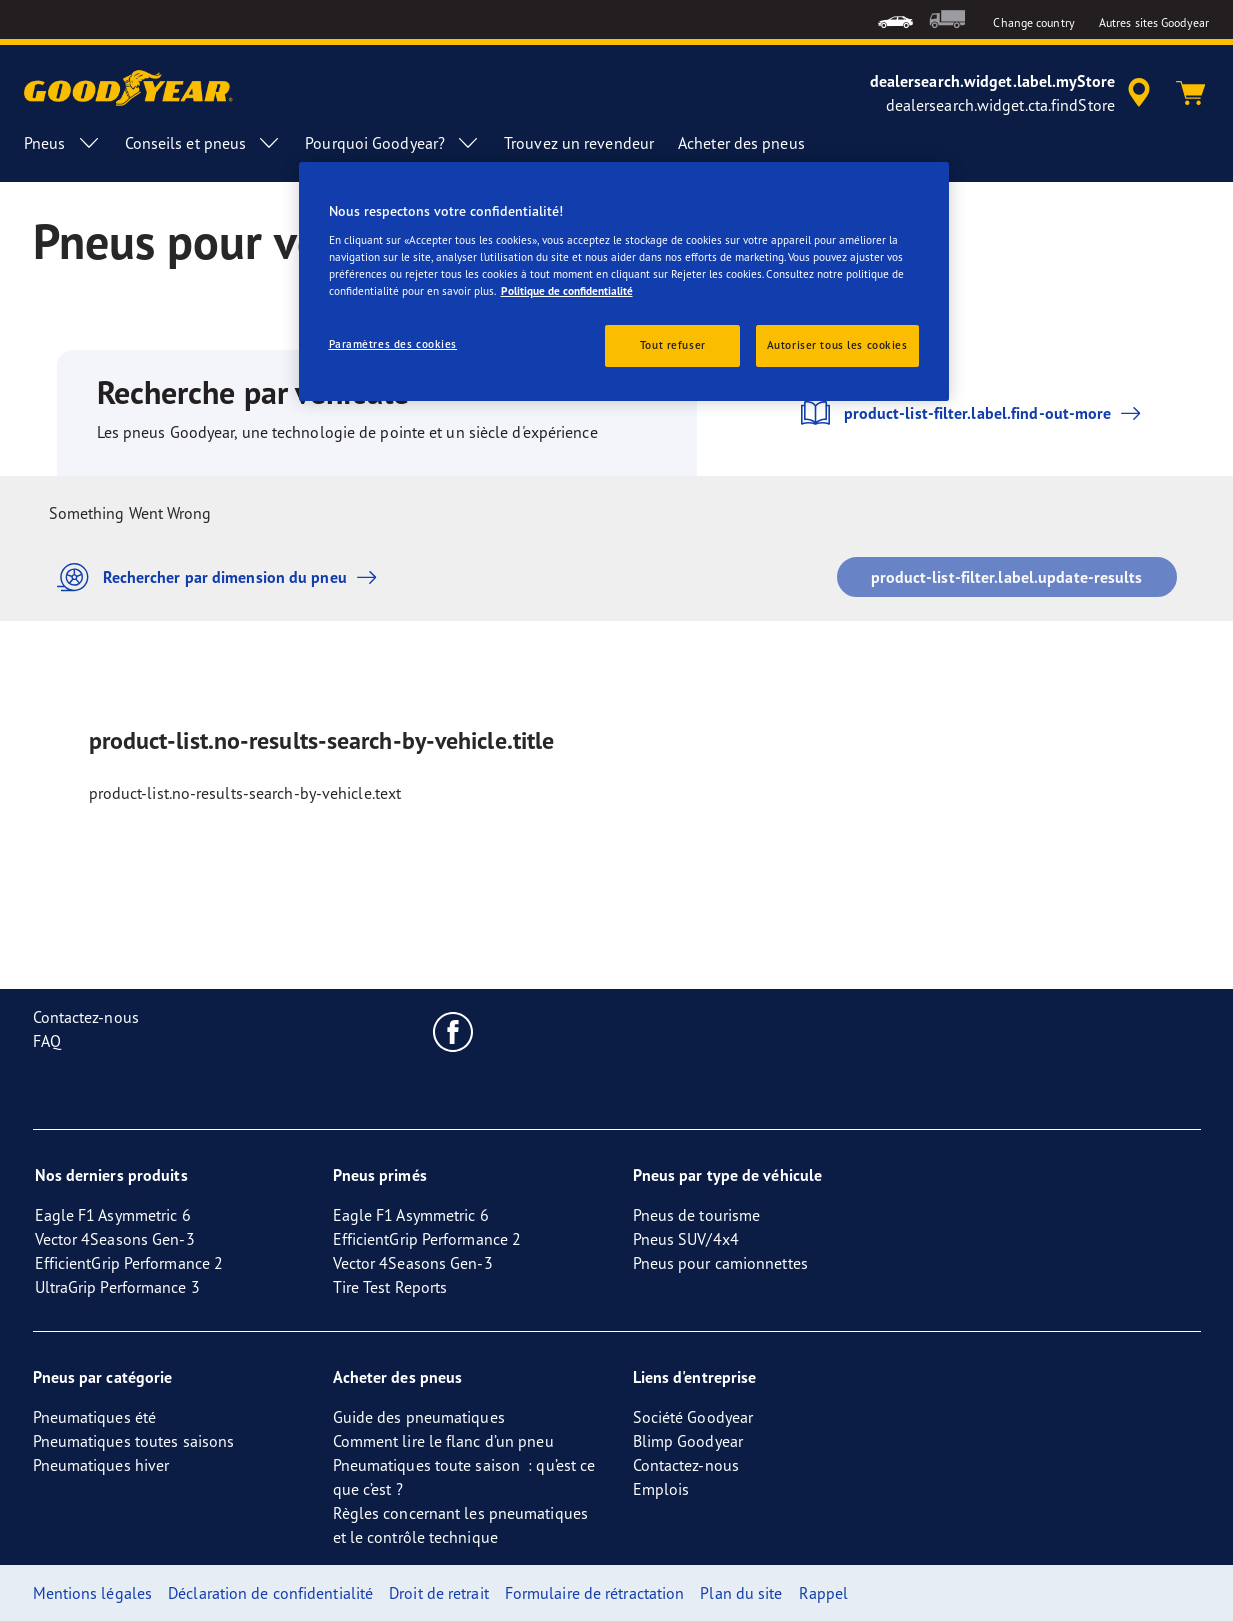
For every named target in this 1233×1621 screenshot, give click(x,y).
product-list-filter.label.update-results (1007, 577)
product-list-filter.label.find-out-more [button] (972, 413)
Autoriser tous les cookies (837, 345)
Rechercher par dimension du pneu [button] (222, 577)
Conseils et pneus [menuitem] (203, 143)
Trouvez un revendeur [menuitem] (579, 143)
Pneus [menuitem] (62, 143)
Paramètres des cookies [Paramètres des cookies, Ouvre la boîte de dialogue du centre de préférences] (393, 344)
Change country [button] (1033, 22)
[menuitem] (895, 19)
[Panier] (1191, 93)
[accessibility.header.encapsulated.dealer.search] (1013, 93)
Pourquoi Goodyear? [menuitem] (392, 143)
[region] (624, 281)
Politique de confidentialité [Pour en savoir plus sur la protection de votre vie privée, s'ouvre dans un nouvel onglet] (567, 291)
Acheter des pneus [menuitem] (741, 143)
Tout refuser (673, 345)
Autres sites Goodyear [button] (1154, 22)
